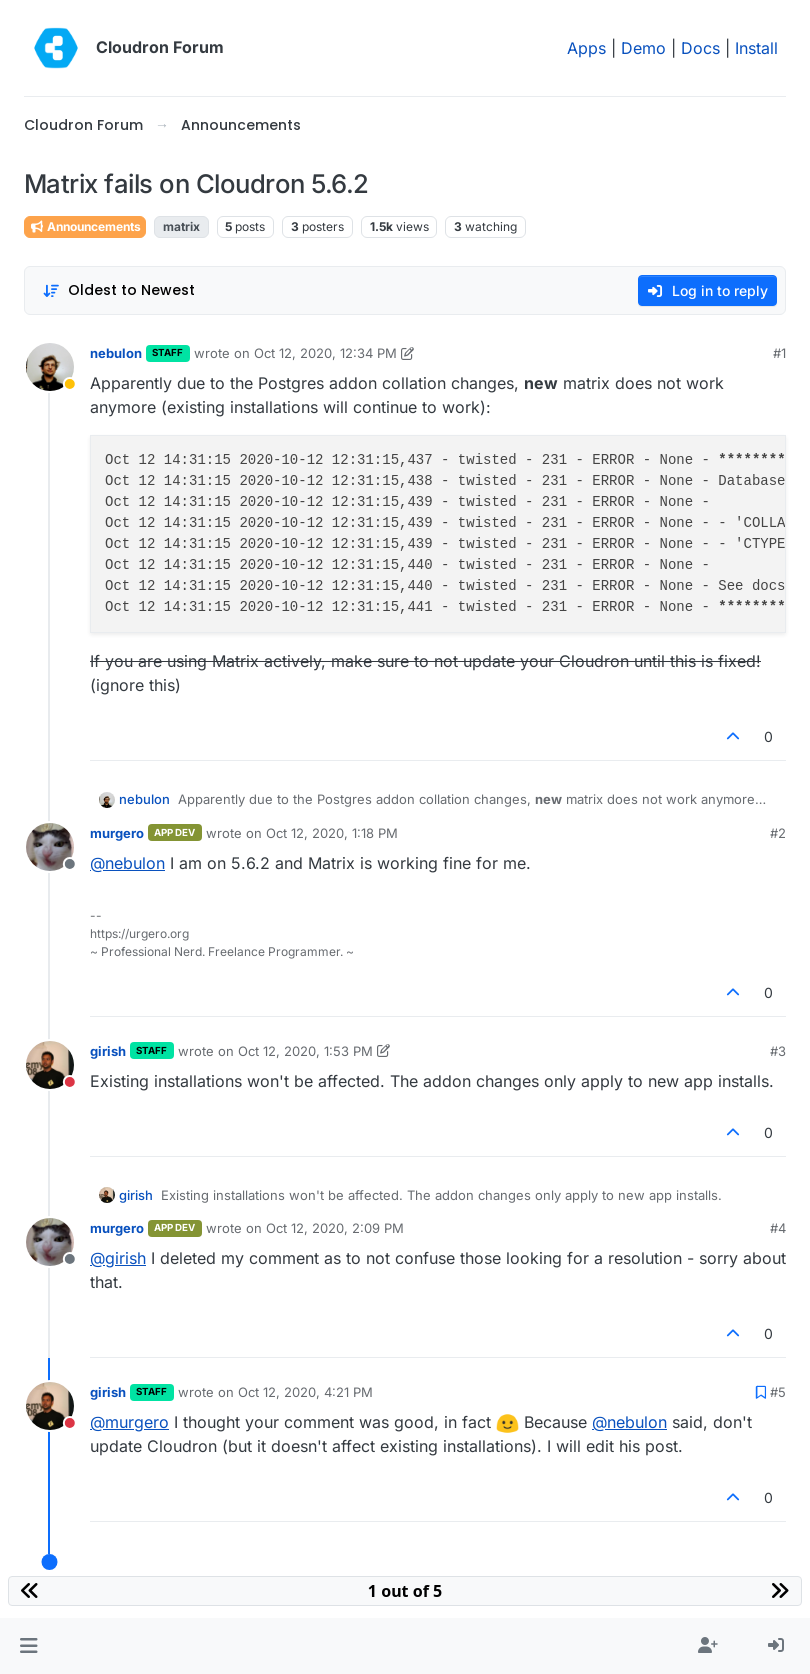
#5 (778, 1392)
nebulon (116, 353)
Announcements (85, 226)
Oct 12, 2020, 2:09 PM (335, 1228)
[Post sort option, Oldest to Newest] (118, 290)
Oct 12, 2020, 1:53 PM (305, 1051)
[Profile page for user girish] (50, 1065)
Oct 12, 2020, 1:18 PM (332, 833)
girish (108, 1051)
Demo (643, 48)
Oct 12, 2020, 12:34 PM (325, 353)
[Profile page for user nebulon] (50, 367)
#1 (779, 353)
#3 (778, 1051)
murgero (117, 833)
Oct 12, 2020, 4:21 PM (305, 1392)
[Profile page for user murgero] (50, 847)
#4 (778, 1228)
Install (756, 48)
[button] (28, 1646)
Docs (700, 48)
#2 (778, 833)
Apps (586, 48)
